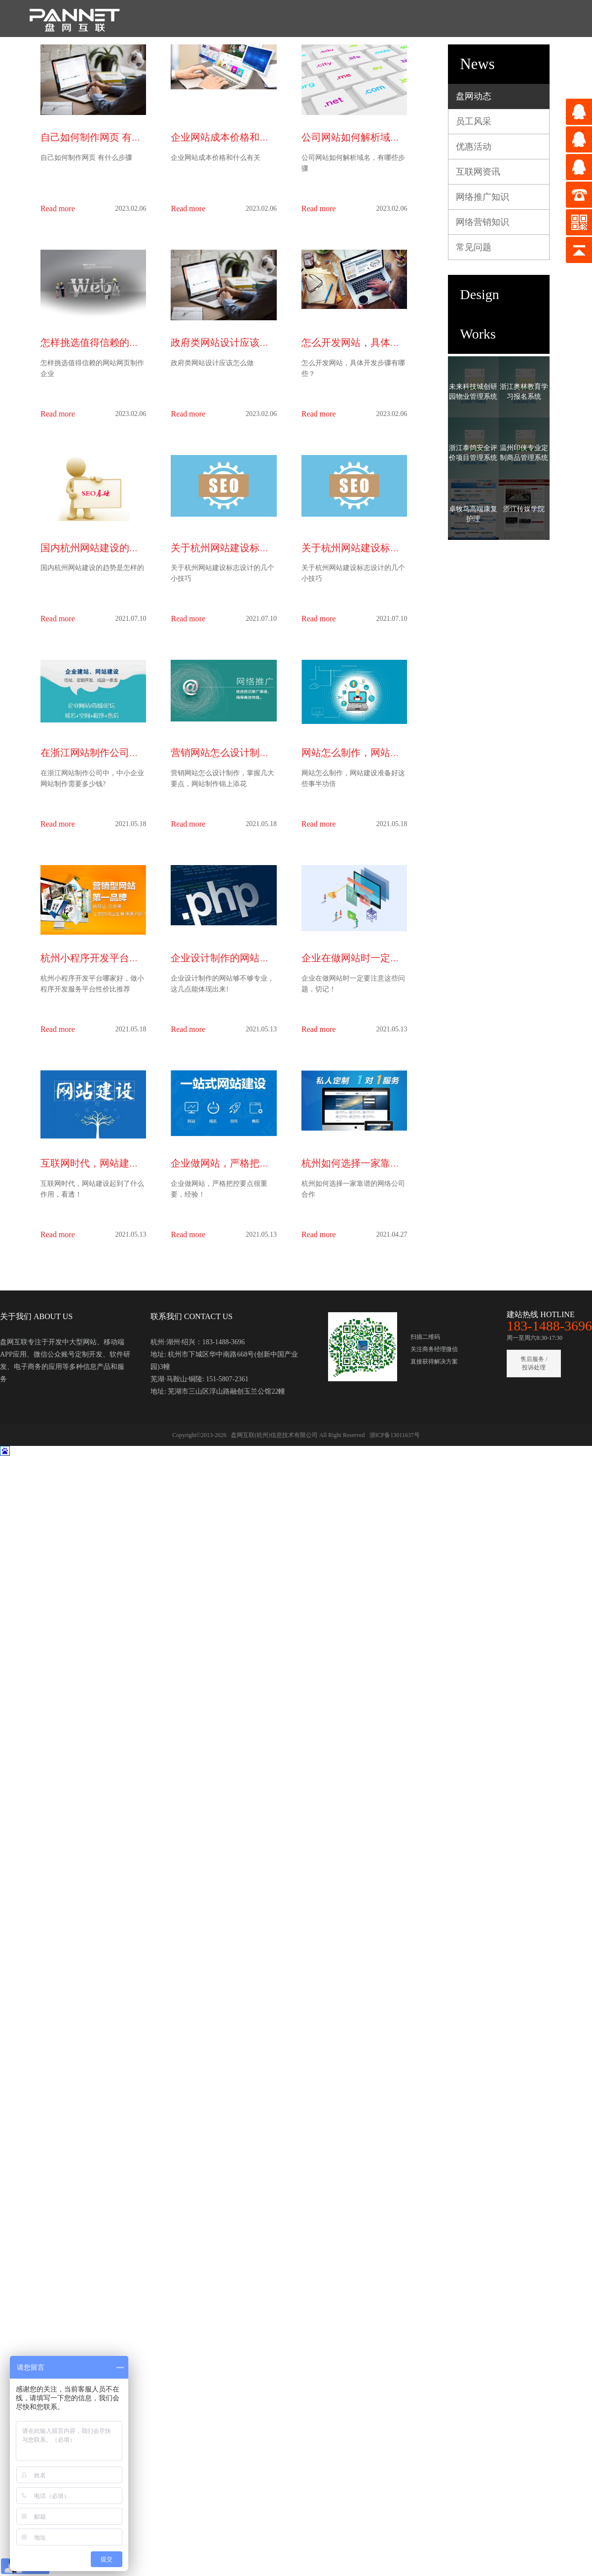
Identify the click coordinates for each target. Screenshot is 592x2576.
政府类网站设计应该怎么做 (230, 342)
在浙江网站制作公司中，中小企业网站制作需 (139, 752)
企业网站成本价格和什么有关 (235, 137)
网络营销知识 (482, 222)
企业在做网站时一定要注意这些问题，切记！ (400, 957)
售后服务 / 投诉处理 (533, 1363)
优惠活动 (473, 147)
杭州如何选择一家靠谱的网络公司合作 (385, 1163)
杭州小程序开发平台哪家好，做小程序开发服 (139, 957)
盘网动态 (473, 96)
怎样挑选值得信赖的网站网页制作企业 (124, 342)
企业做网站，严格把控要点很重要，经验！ (264, 1163)
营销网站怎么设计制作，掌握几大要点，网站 (269, 752)
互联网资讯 (478, 172)
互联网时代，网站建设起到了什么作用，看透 (139, 1163)
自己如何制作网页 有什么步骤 (105, 137)
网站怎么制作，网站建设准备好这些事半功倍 (400, 752)
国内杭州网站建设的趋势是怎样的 (114, 547)
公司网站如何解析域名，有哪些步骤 (380, 137)
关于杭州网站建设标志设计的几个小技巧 (259, 547)
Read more (57, 208)
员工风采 (473, 121)
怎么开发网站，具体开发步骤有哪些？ (385, 342)
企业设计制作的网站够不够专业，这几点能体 (269, 957)
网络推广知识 (482, 197)
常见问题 (473, 247)
